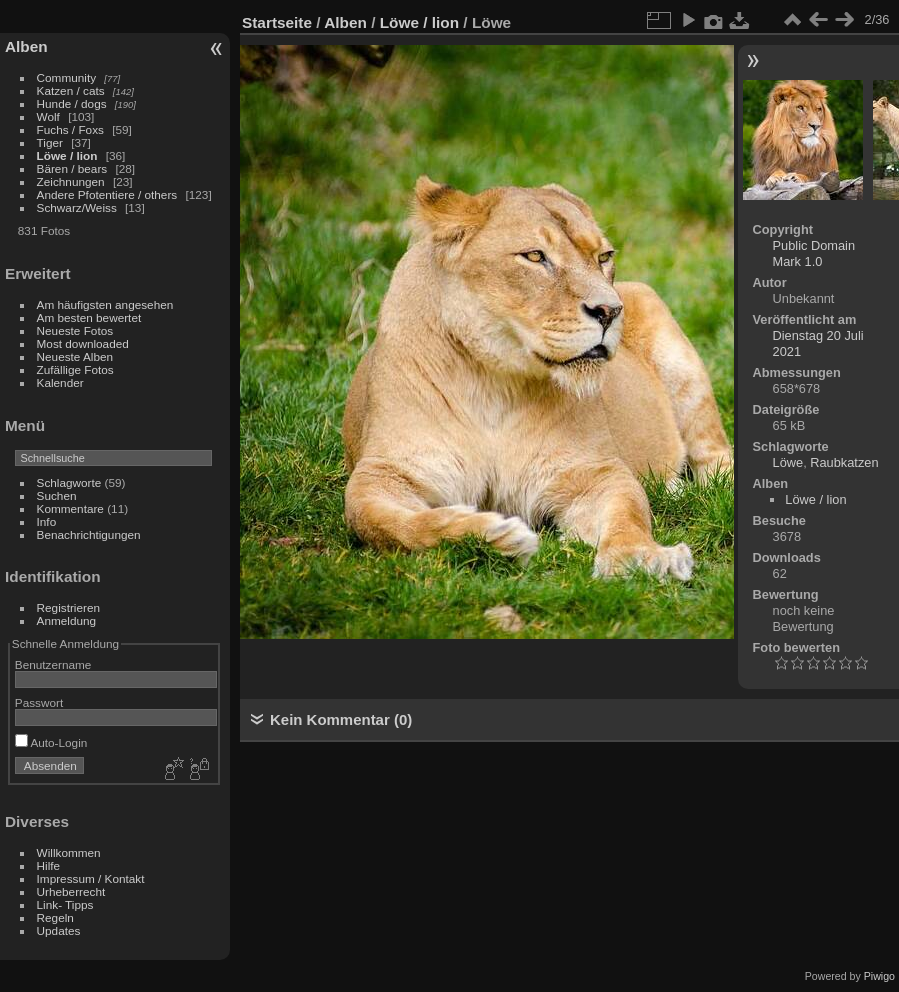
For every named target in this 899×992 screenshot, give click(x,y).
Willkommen (69, 852)
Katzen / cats (71, 90)
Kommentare (70, 508)
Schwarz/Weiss (77, 207)
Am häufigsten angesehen (105, 304)
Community (67, 77)
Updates (59, 930)
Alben (26, 46)
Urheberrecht (71, 891)
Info (47, 521)
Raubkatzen (844, 462)
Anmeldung (67, 620)
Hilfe (49, 865)
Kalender (60, 382)
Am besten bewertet (89, 317)
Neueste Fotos (75, 330)
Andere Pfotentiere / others (107, 194)
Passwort (39, 702)
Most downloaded (83, 343)
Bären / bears (72, 168)
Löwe (788, 462)
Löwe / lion (67, 155)
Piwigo (879, 976)
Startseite (277, 22)
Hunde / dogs (72, 103)
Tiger (50, 142)
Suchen (57, 495)
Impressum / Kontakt (91, 878)
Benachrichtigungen (89, 534)
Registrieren (68, 607)
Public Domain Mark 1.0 (814, 253)
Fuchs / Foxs (70, 129)
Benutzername (53, 664)
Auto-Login (51, 742)
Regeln (55, 917)
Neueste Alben (75, 356)
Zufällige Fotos (75, 369)
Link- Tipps (65, 904)
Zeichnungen (71, 181)
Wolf (48, 116)
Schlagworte (69, 482)
